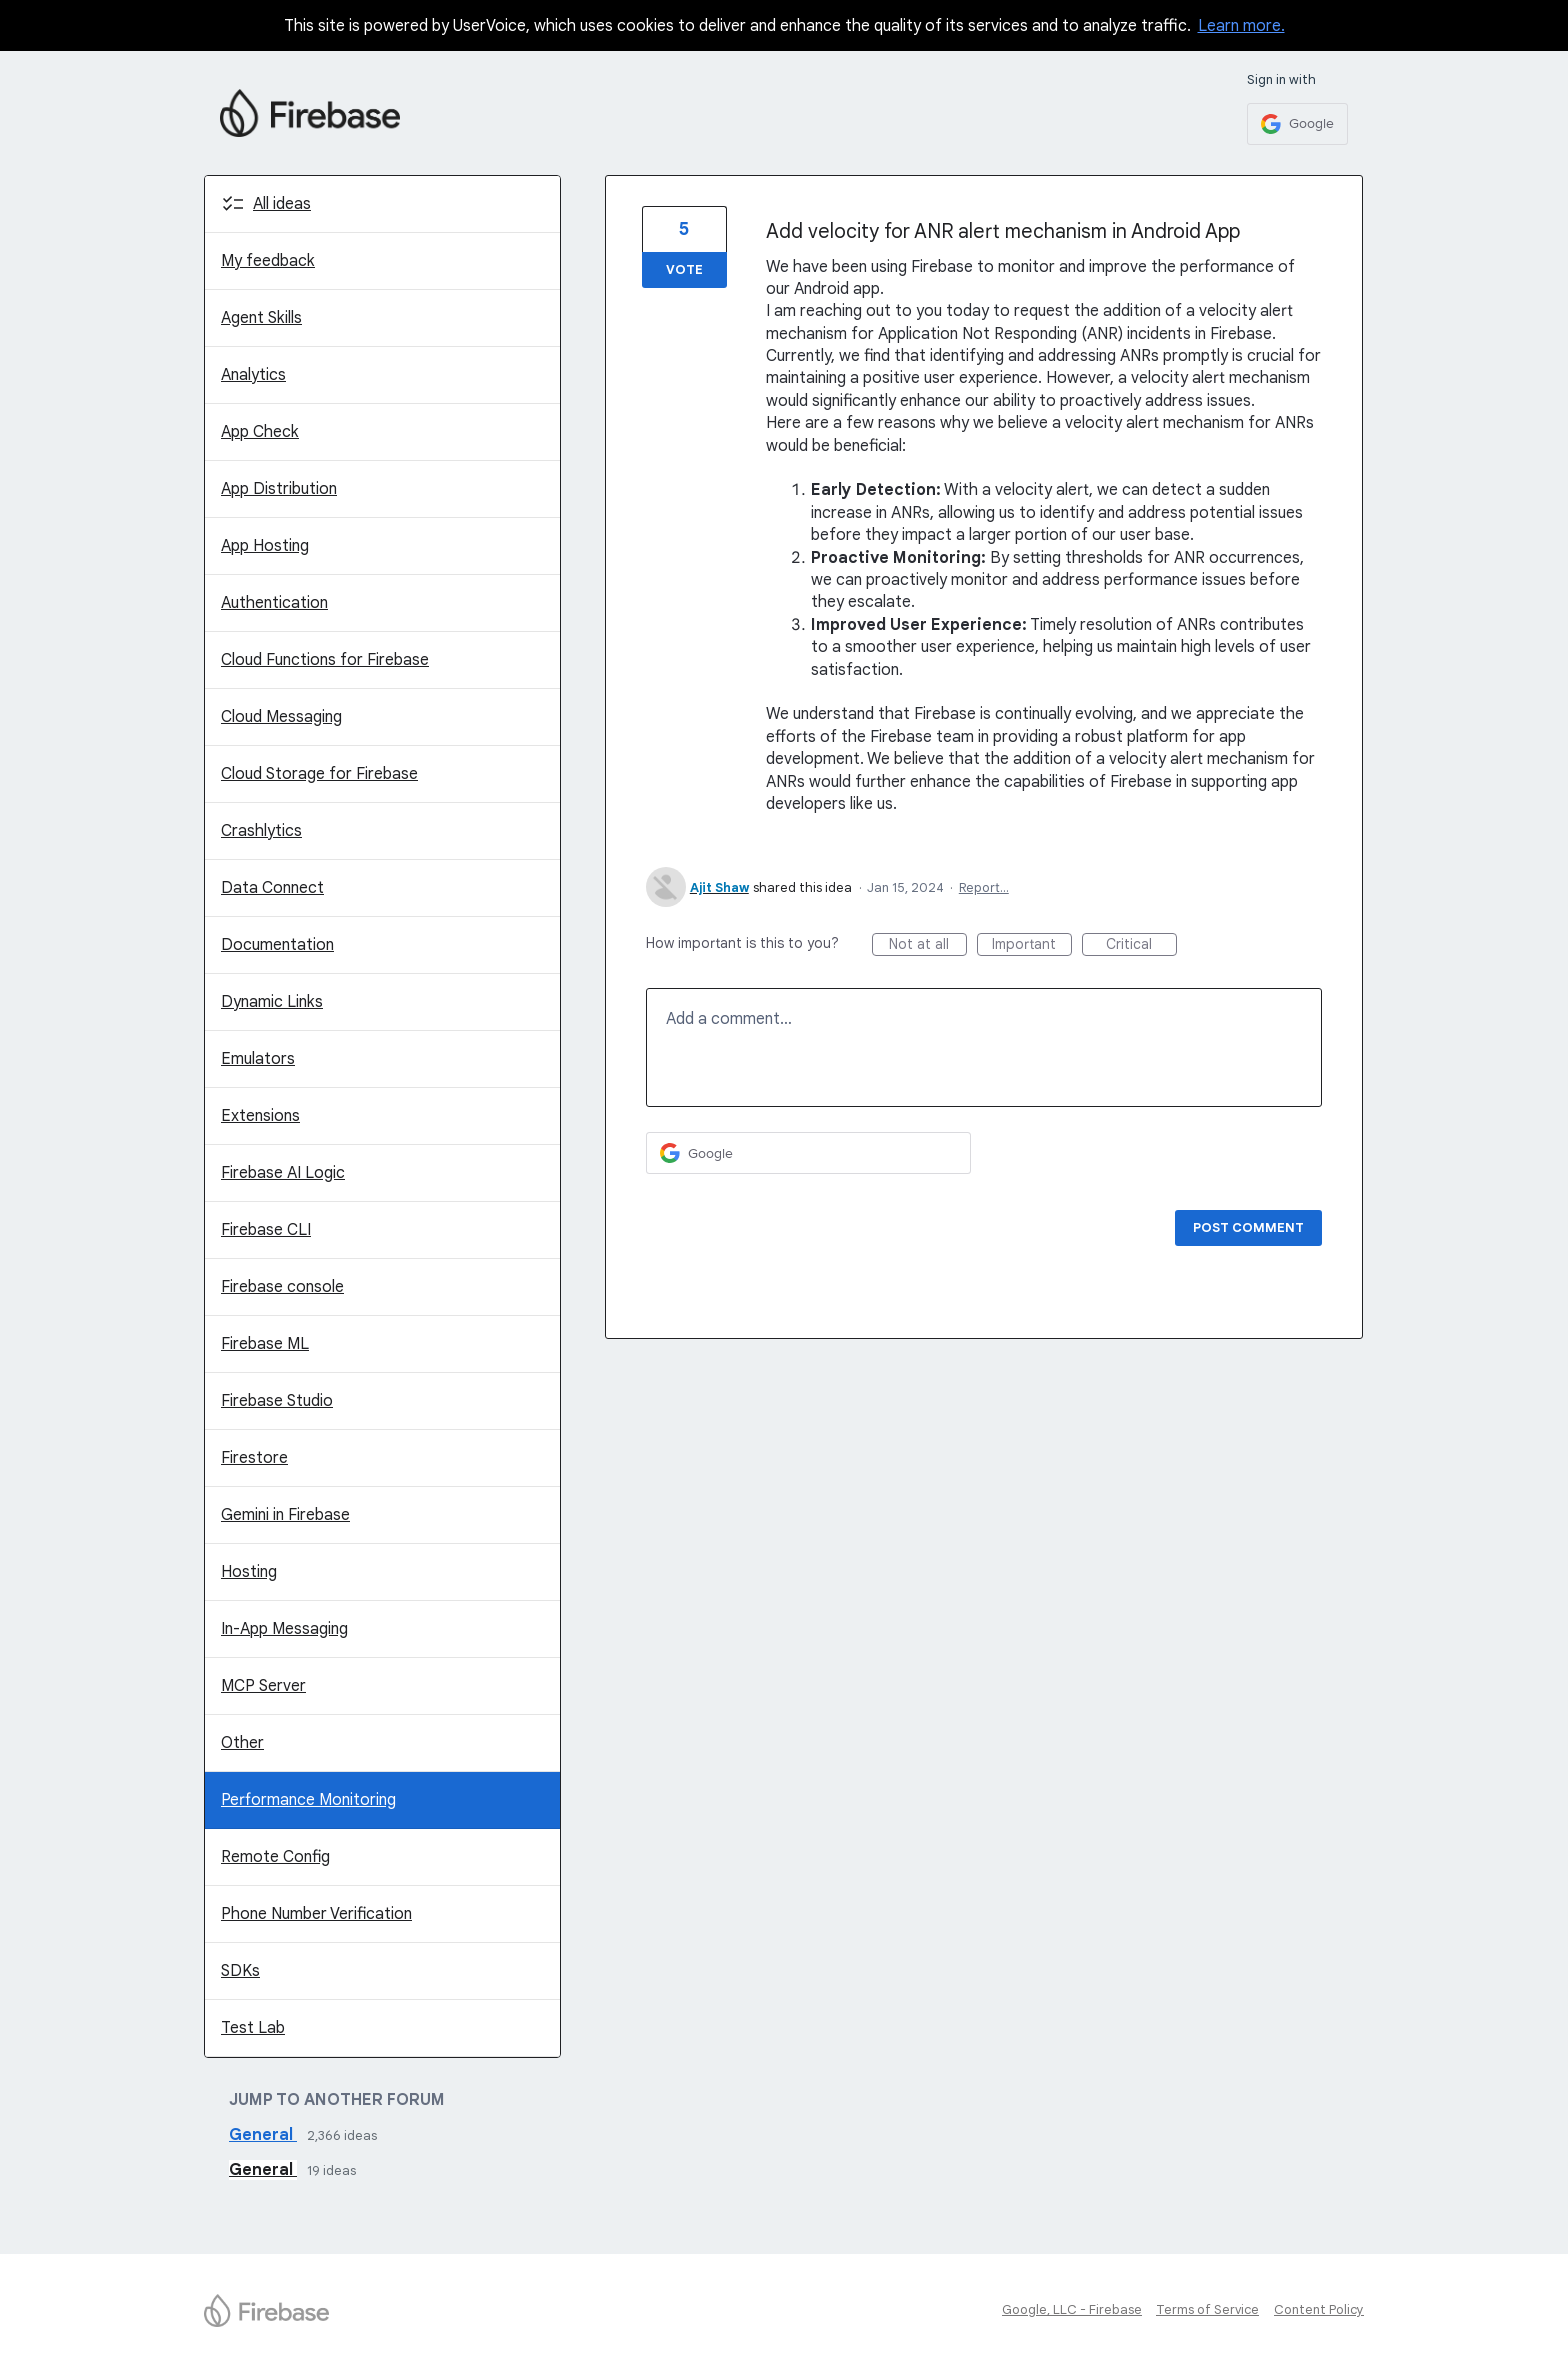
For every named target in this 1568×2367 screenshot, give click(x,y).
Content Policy (1319, 2309)
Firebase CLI (266, 1230)
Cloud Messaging (281, 717)
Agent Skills (261, 318)
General (263, 2135)
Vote (684, 269)
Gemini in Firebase (285, 1515)
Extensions (260, 1116)
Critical (1141, 945)
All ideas (282, 204)
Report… (984, 887)
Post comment (1248, 1227)
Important (1032, 945)
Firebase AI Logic (283, 1173)
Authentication (274, 603)
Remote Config (275, 1857)
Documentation (277, 945)
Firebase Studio (277, 1401)
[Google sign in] (1297, 124)
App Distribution (279, 489)
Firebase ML (265, 1344)
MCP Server (263, 1686)
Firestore (254, 1458)
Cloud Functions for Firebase (325, 660)
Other (242, 1743)
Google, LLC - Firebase (1072, 2309)
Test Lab (253, 2028)
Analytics (253, 375)
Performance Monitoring (308, 1800)
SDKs (240, 1971)
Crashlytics (261, 831)
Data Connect (272, 888)
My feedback (268, 261)
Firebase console (282, 1287)
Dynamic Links (272, 1002)
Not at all (928, 945)
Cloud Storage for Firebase (319, 774)
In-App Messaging (284, 1629)
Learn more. (1241, 26)
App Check (260, 432)
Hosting (249, 1572)
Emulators (258, 1059)
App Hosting (265, 546)
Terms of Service (1207, 2309)
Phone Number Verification (316, 1914)
